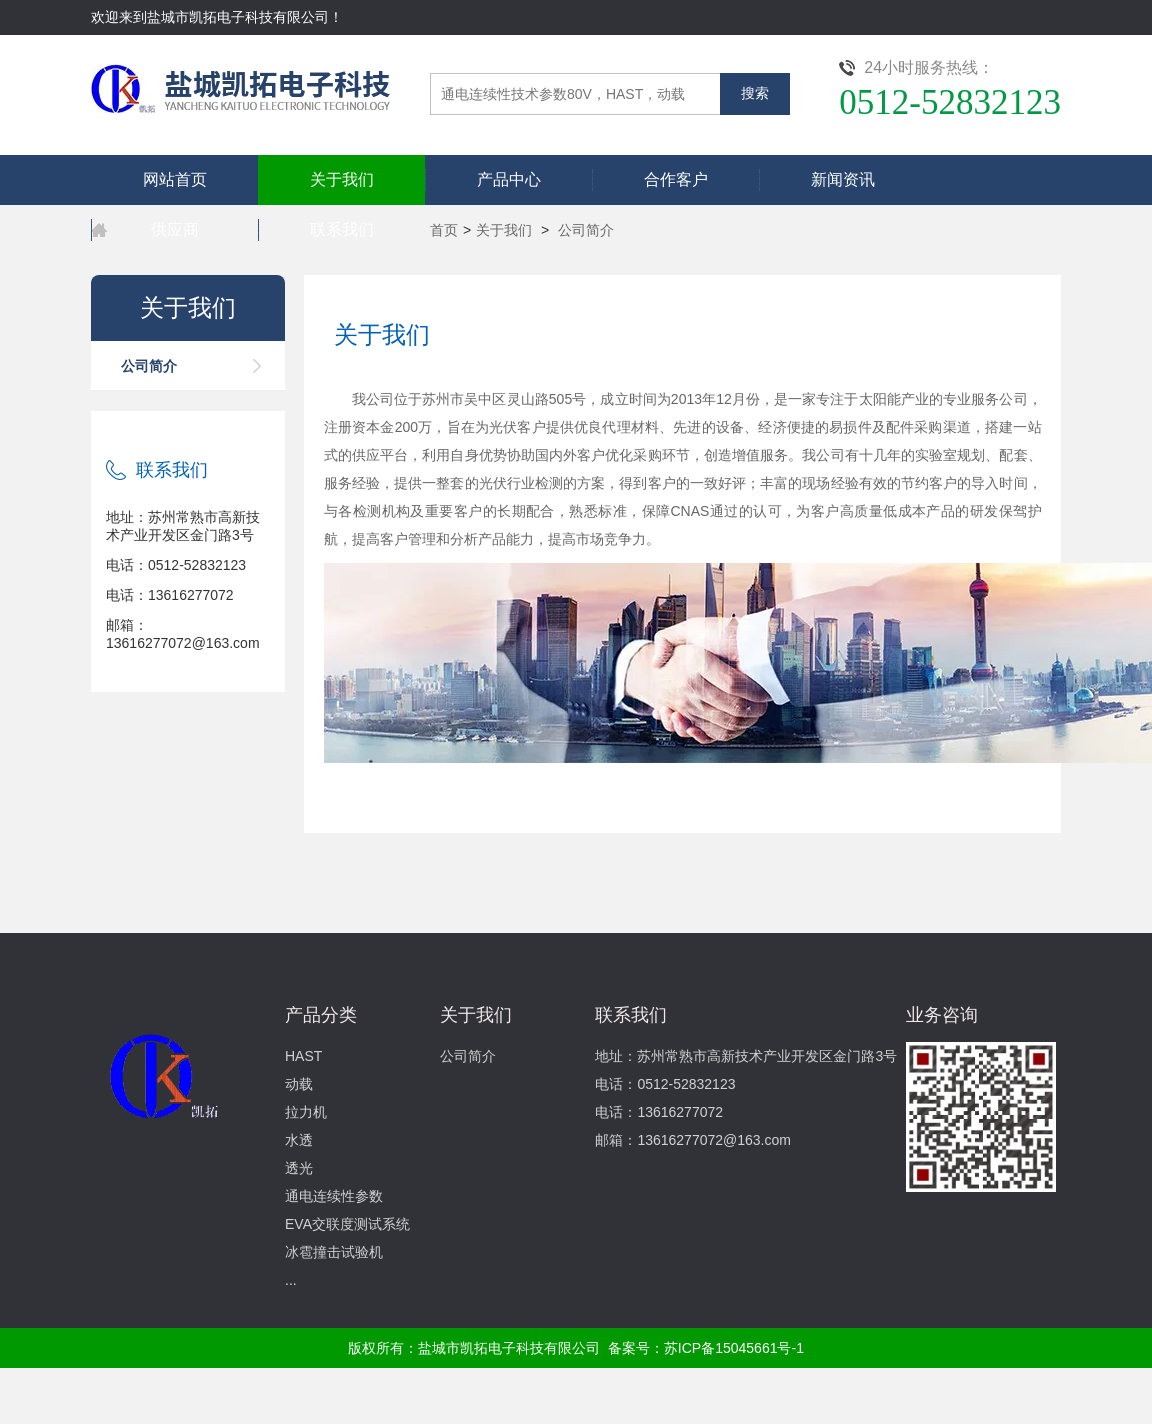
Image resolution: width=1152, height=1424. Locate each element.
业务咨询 (942, 1015)
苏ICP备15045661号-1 (734, 1348)
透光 (299, 1168)
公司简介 (586, 230)
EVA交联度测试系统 (347, 1224)
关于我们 (342, 179)
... (291, 1280)
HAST (303, 1056)
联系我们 (342, 229)
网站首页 (175, 179)
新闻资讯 (843, 179)
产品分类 (321, 1015)
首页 (444, 230)
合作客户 (676, 179)
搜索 (755, 93)
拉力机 (306, 1112)
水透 (299, 1140)
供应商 (175, 229)
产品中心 (509, 179)
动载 (299, 1084)
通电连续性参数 (334, 1196)
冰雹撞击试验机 (334, 1252)
